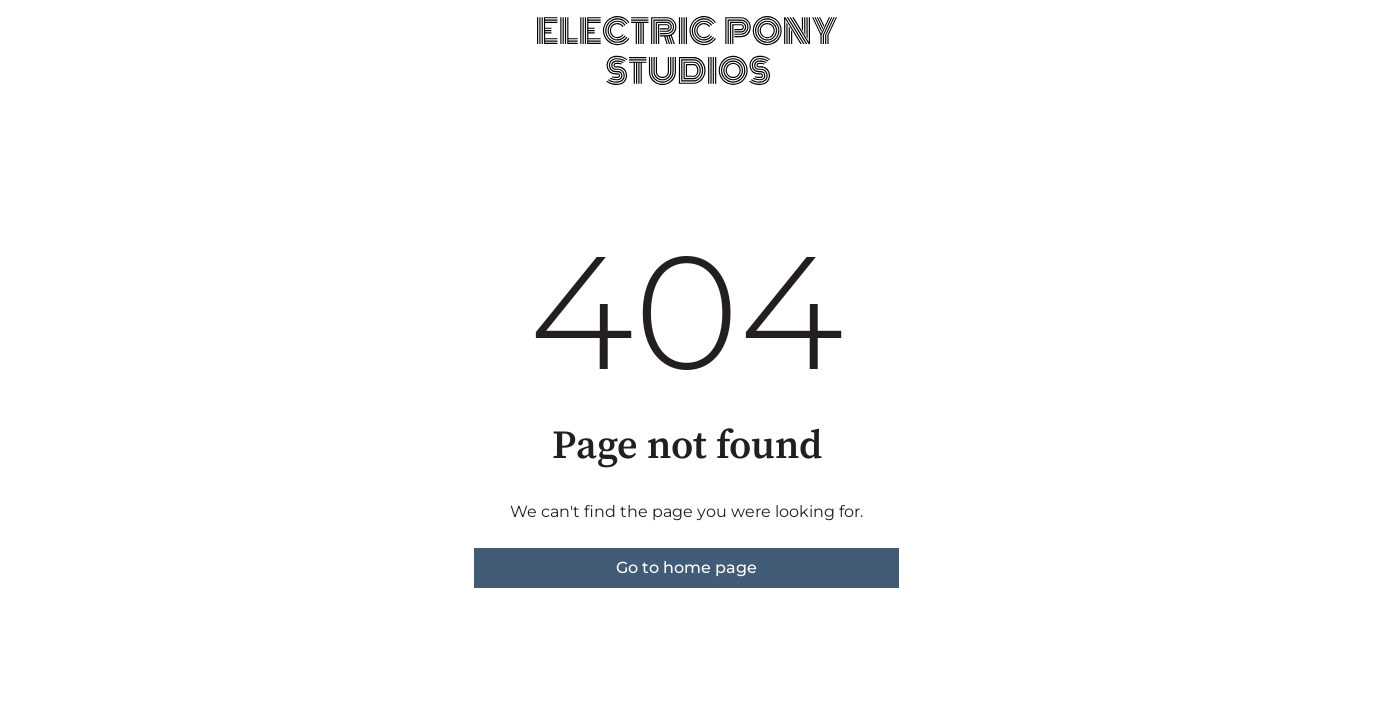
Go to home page (686, 567)
